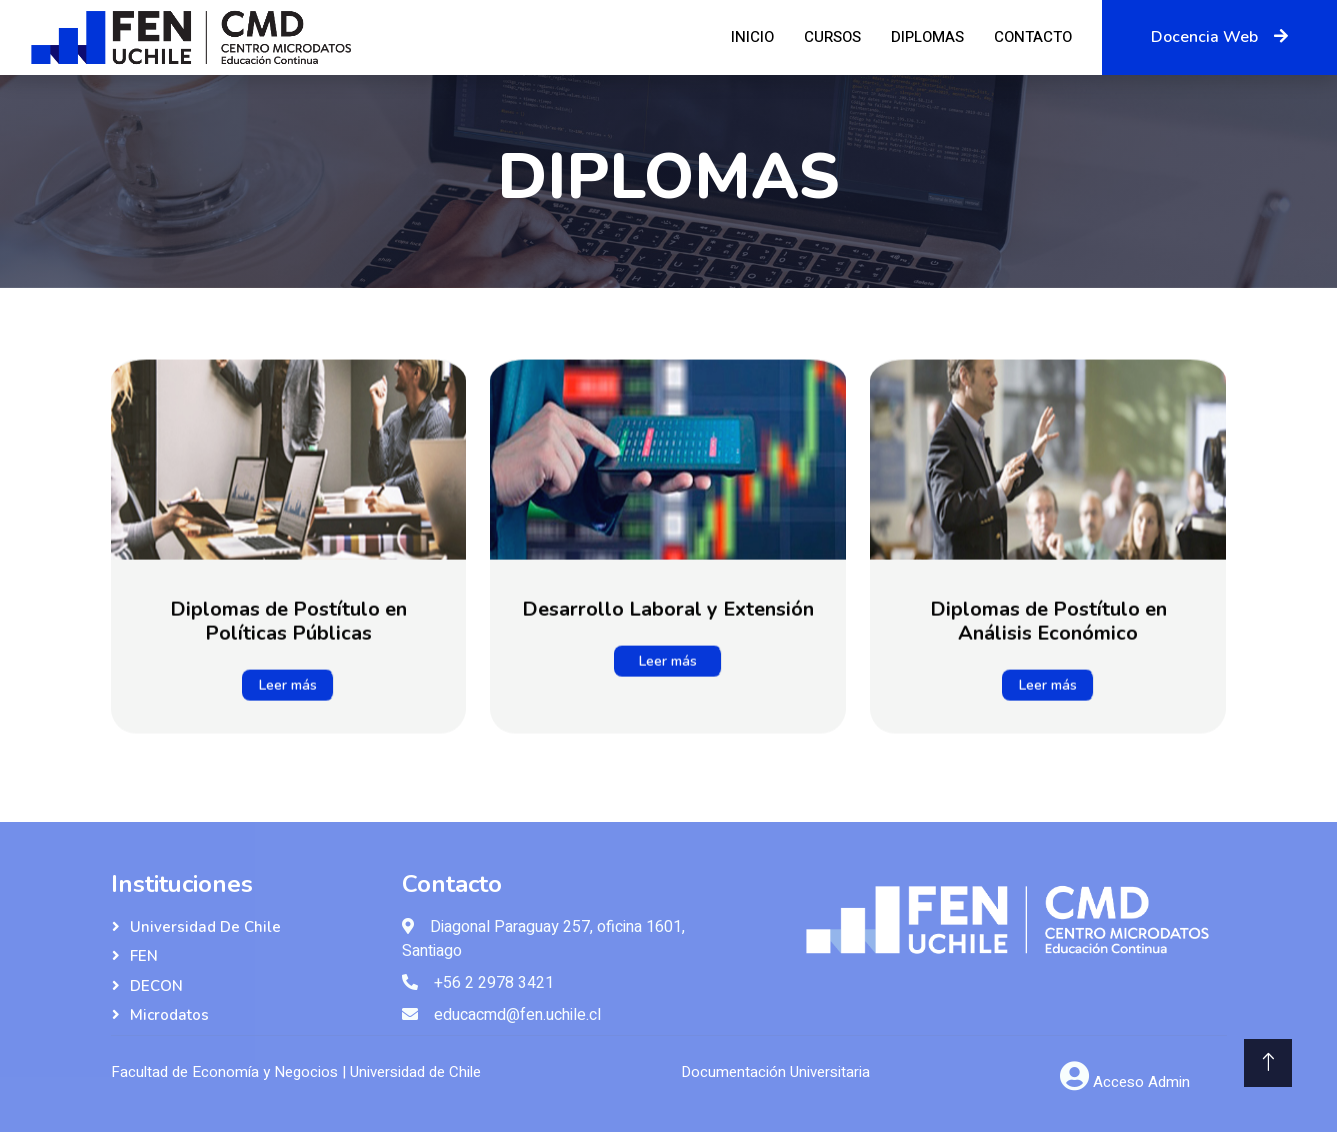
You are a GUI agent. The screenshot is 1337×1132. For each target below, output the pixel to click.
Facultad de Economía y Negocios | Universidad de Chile (296, 1072)
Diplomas (927, 37)
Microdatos (169, 1015)
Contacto (1033, 37)
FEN (144, 956)
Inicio (752, 37)
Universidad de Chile (205, 927)
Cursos (832, 37)
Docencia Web (1219, 37)
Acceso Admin (1141, 1082)
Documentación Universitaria (775, 1072)
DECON (156, 986)
